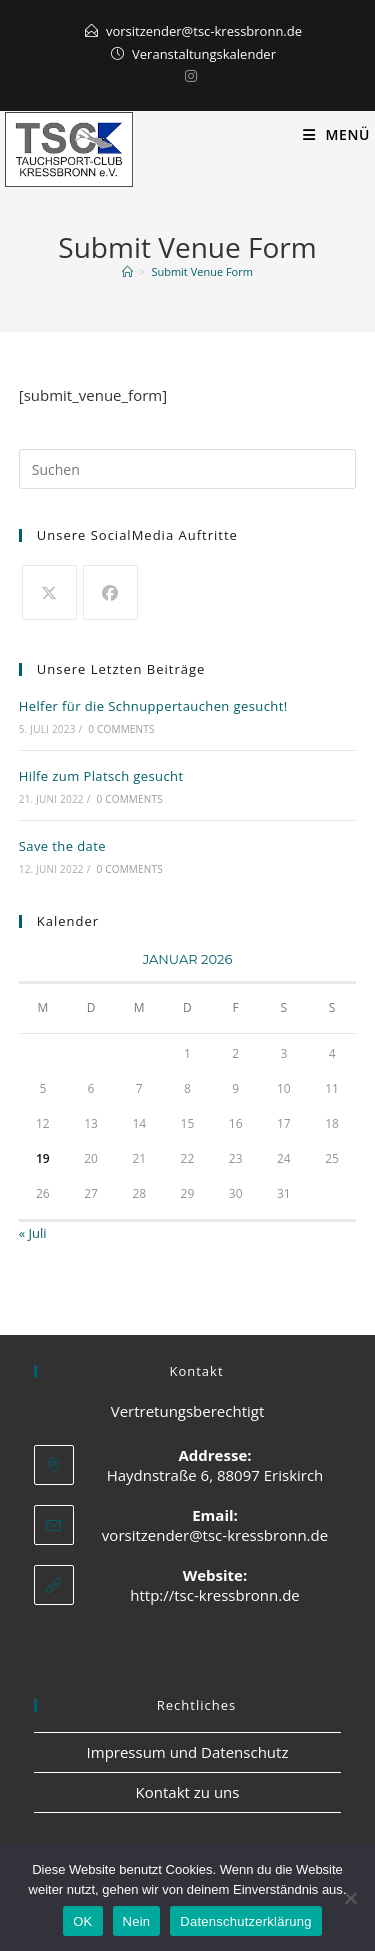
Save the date (62, 846)
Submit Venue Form (201, 271)
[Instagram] (188, 76)
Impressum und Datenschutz (188, 1752)
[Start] (127, 271)
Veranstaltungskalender (204, 54)
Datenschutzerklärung (245, 1921)
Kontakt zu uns (188, 1792)
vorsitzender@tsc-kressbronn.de (204, 31)
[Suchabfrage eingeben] (188, 469)
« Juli (33, 1233)
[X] (49, 592)
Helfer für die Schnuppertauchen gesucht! (153, 706)
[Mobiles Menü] (336, 134)
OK (82, 1921)
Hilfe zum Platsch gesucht (101, 776)
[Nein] (350, 1898)
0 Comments (121, 729)
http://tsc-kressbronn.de (215, 1595)
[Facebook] (110, 592)
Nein (137, 1921)
